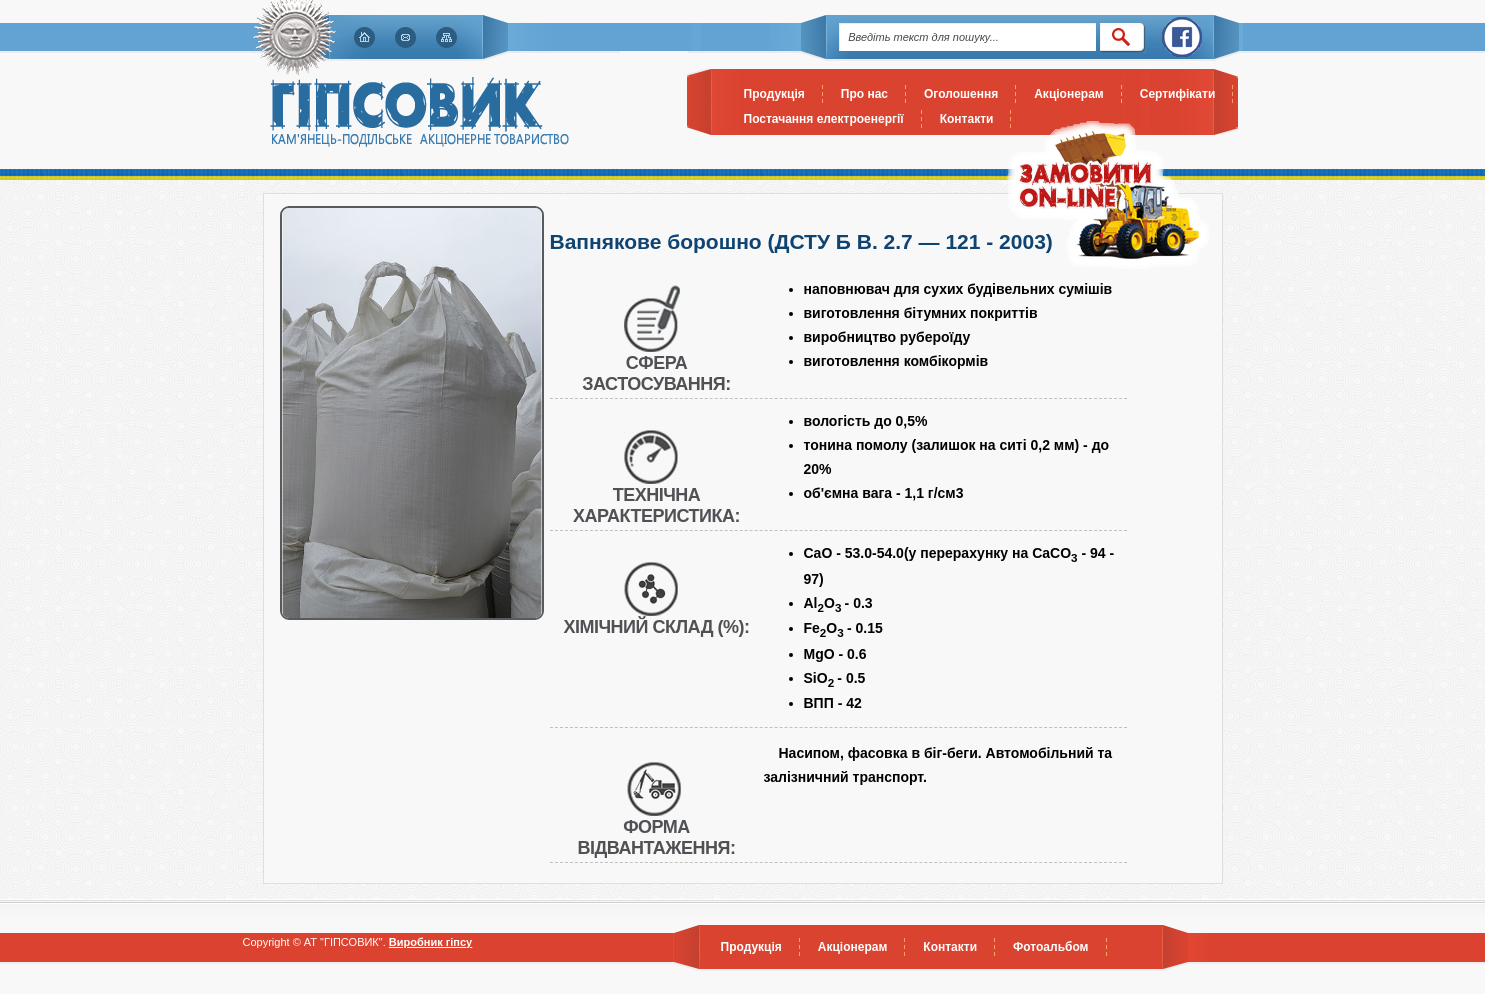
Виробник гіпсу (430, 942)
